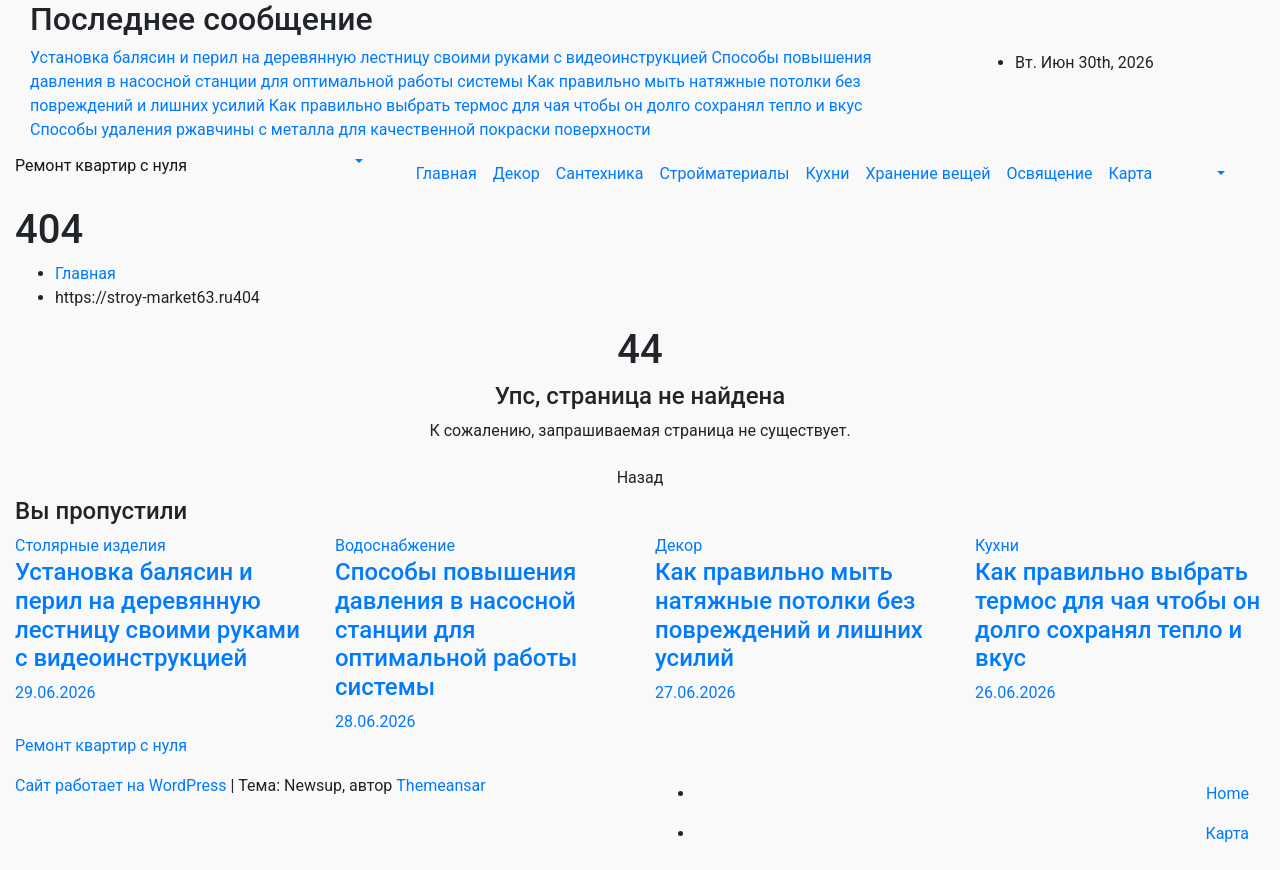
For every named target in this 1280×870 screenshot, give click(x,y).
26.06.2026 (1015, 692)
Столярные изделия (90, 545)
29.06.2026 (55, 692)
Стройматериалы (724, 173)
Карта (1131, 173)
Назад (640, 477)
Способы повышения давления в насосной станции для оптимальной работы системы (456, 629)
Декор (516, 173)
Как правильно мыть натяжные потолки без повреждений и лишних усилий (789, 615)
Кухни (827, 173)
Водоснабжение (395, 545)
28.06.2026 (375, 721)
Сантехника (600, 173)
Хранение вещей (927, 173)
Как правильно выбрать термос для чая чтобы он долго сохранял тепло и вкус (1117, 615)
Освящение (1049, 173)
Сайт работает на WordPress (122, 785)
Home (1227, 793)
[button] (357, 161)
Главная (446, 173)
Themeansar (440, 785)
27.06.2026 (695, 692)
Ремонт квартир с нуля (101, 165)
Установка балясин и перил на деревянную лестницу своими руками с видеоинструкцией (157, 615)
